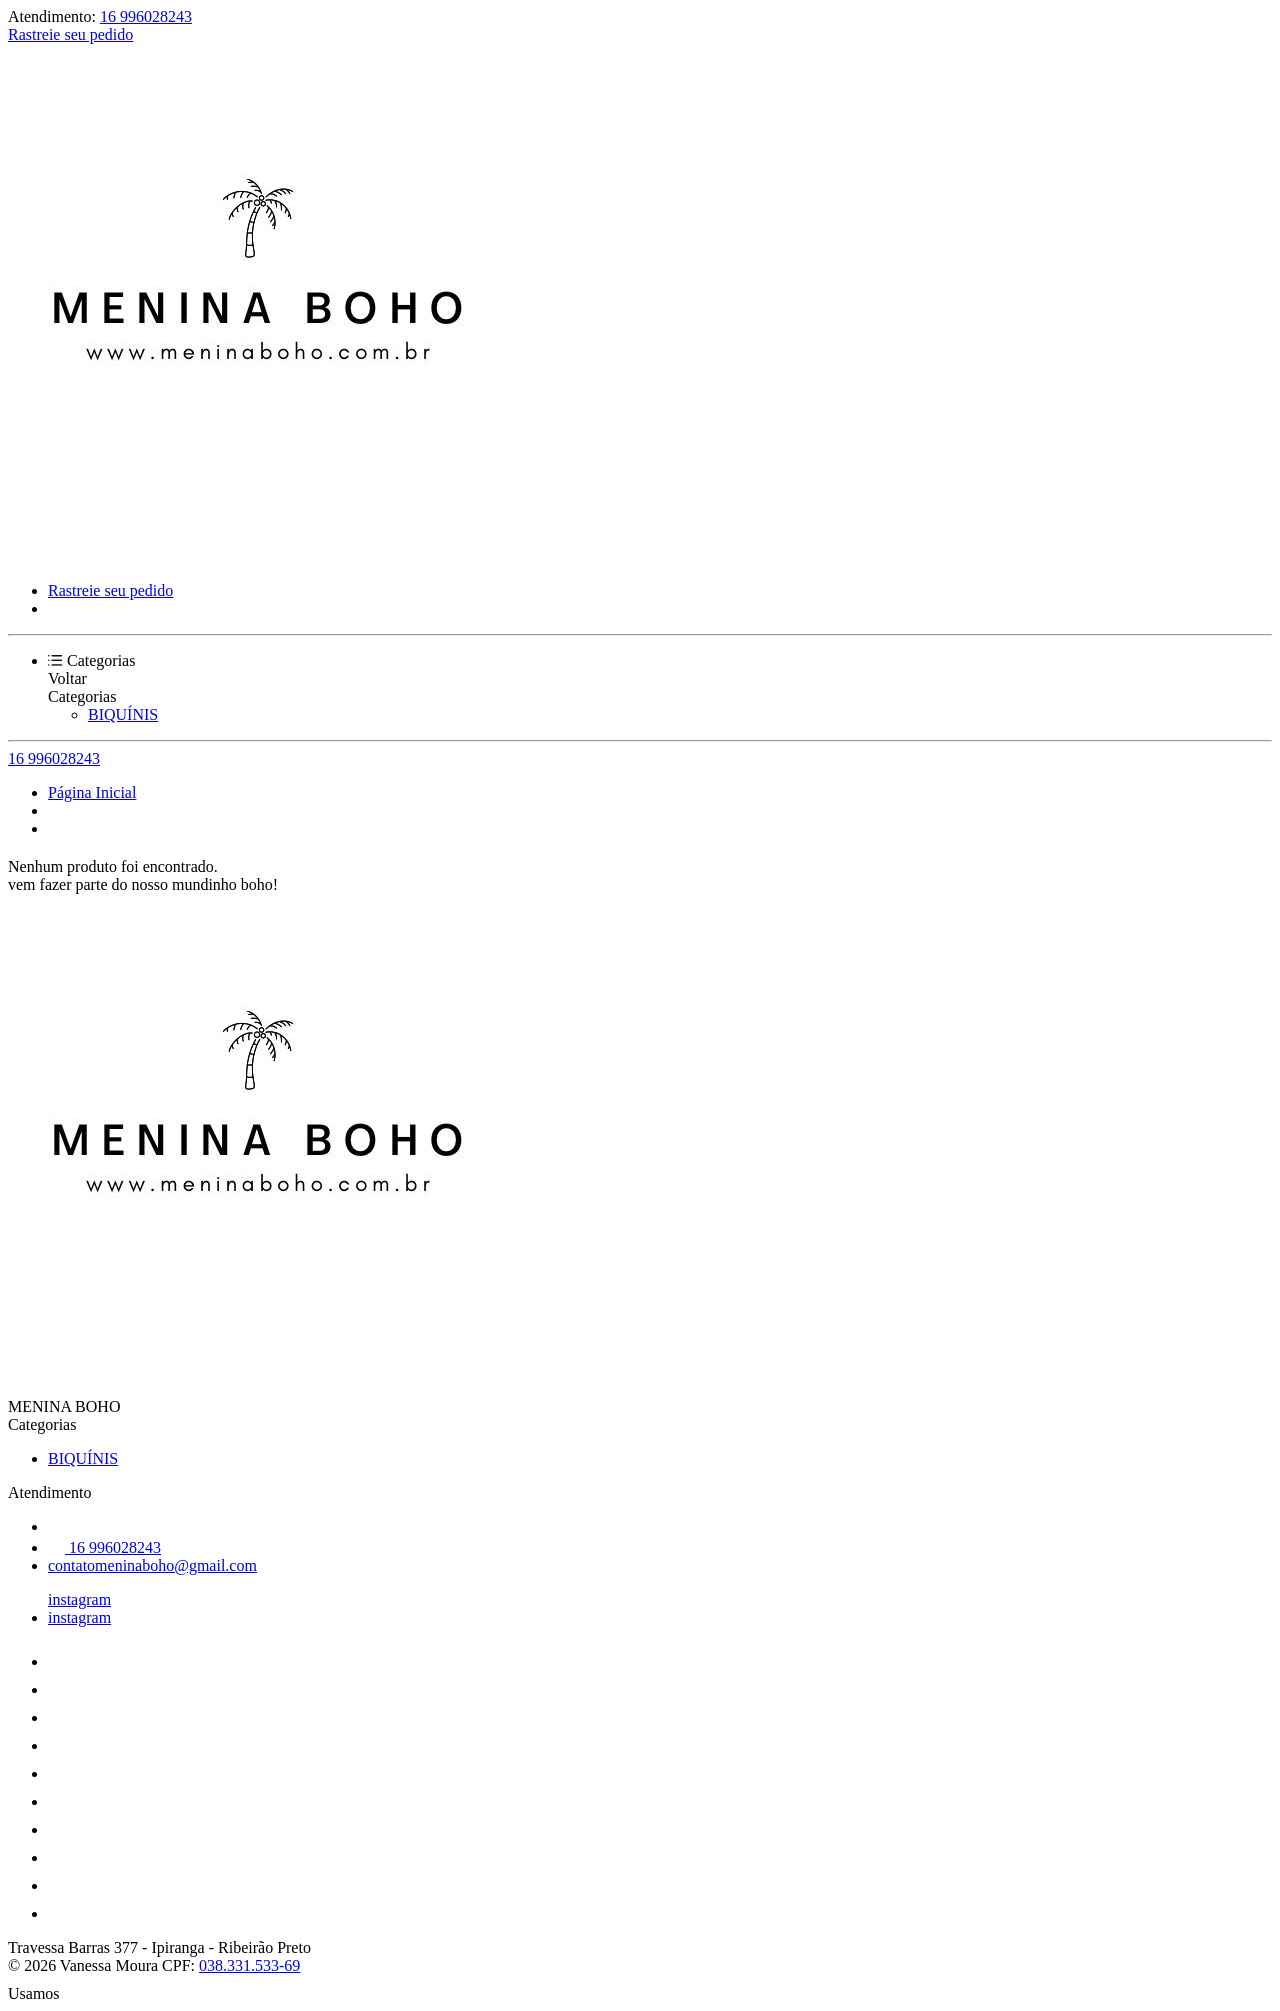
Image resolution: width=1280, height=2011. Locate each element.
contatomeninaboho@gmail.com (152, 1565)
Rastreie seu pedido (70, 34)
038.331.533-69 (249, 1965)
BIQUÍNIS (123, 714)
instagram (79, 1599)
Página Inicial (92, 792)
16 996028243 (146, 16)
